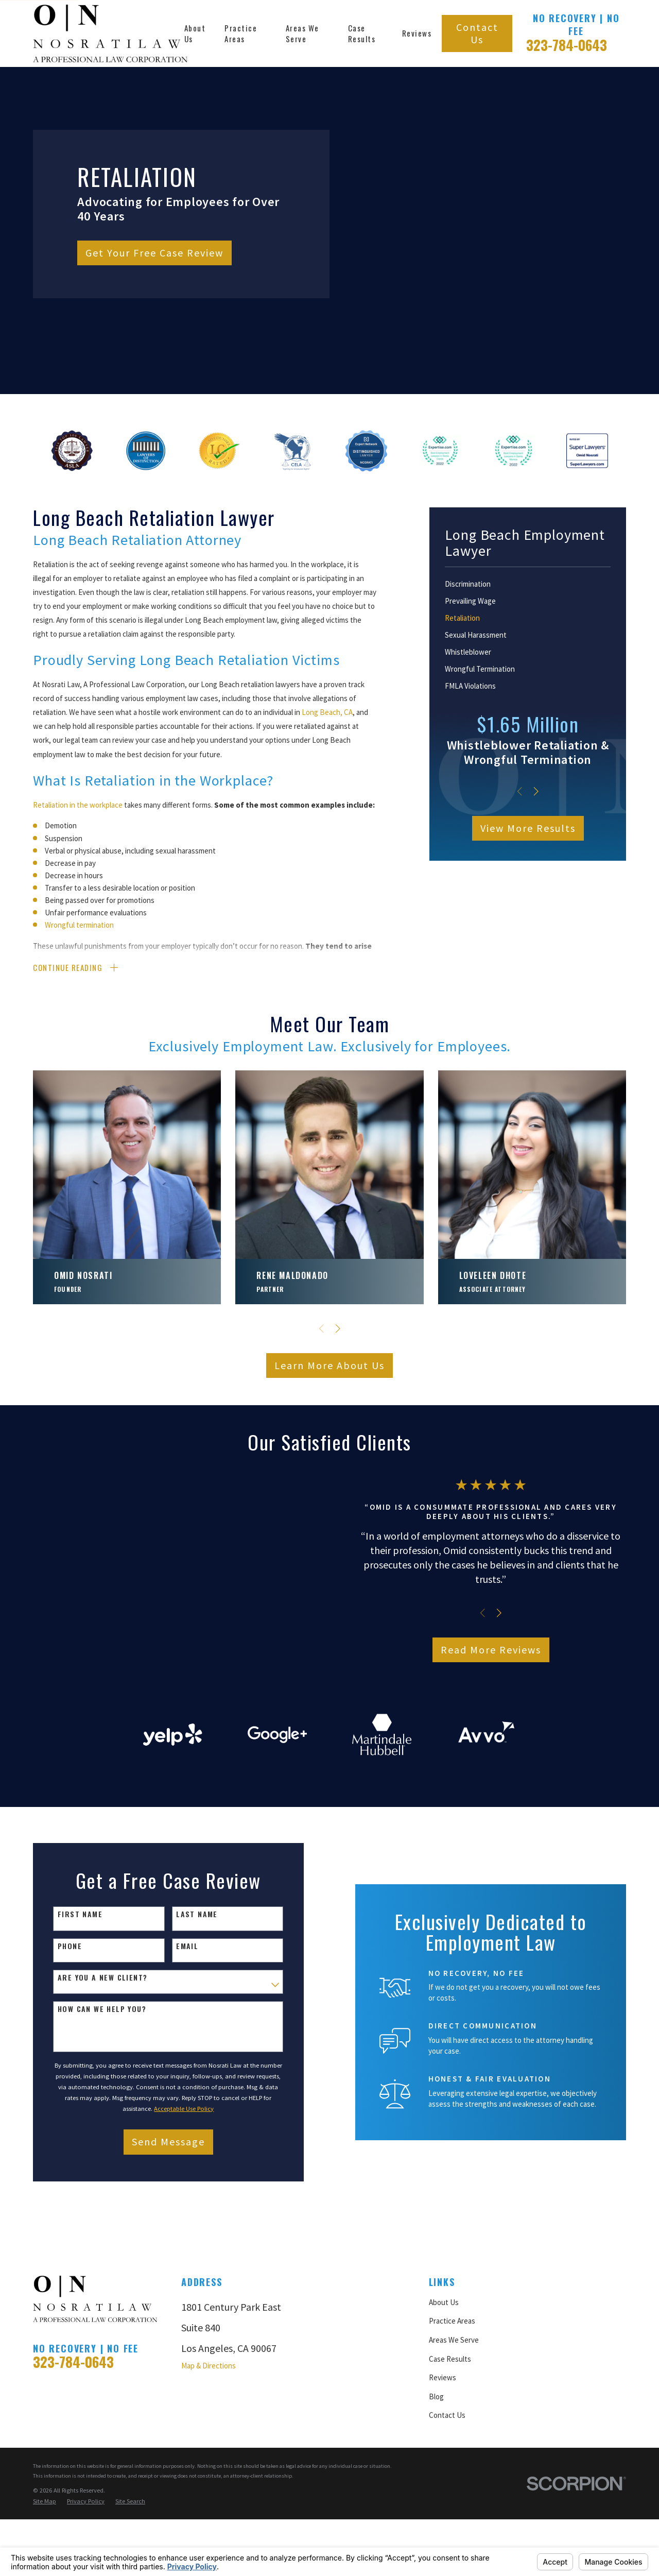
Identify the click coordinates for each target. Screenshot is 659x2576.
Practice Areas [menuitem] (240, 33)
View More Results (528, 828)
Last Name (192, 1999)
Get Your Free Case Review (154, 252)
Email (182, 2031)
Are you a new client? (98, 2062)
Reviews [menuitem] (417, 33)
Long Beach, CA (327, 712)
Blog (436, 2481)
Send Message (163, 2226)
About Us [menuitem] (195, 33)
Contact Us (477, 33)
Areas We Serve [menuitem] (302, 33)
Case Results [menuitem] (362, 33)
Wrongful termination (79, 925)
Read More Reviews (501, 1692)
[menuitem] (528, 583)
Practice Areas (452, 2406)
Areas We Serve (454, 2425)
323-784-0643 (566, 45)
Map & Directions (208, 2450)
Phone (65, 2031)
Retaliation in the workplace (78, 805)
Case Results (450, 2444)
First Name (75, 1999)
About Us (444, 2387)
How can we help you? (97, 2094)
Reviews (442, 2462)
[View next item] (536, 791)
